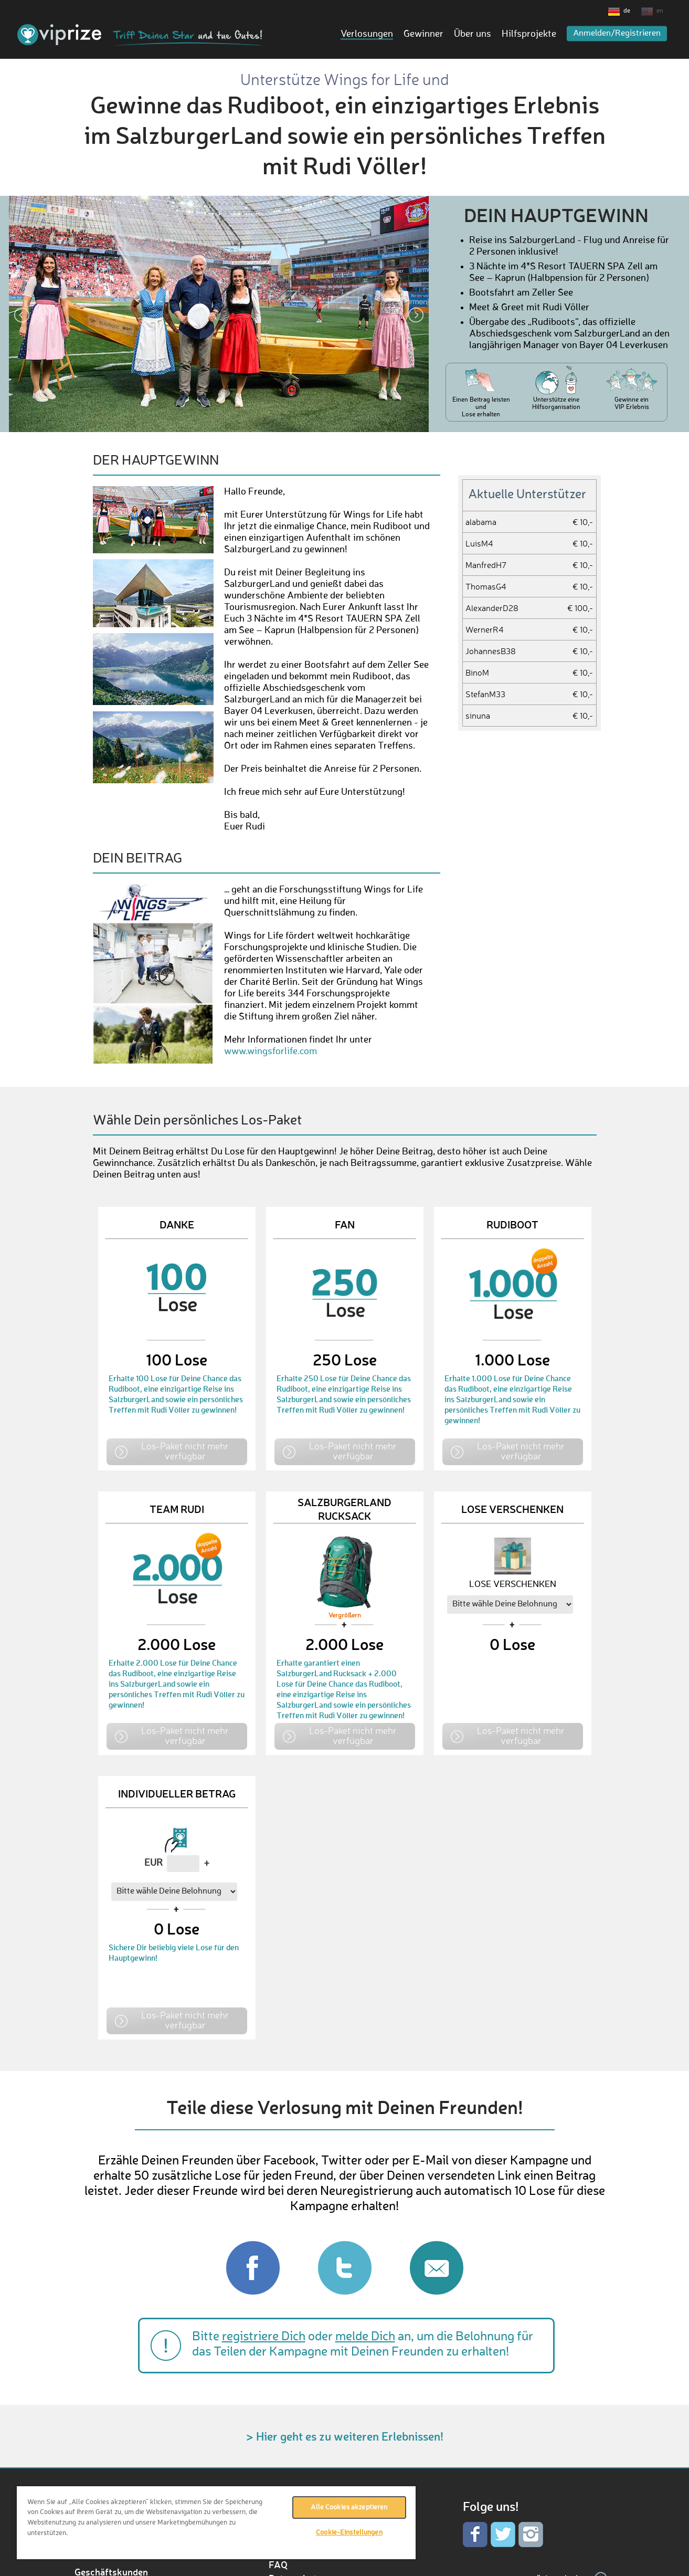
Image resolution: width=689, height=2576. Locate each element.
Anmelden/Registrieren (617, 33)
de (626, 11)
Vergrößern (344, 1616)
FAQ (278, 2564)
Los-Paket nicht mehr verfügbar (185, 1451)
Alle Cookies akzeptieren (349, 2507)
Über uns (472, 34)
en (659, 11)
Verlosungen (367, 34)
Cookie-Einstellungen (349, 2532)
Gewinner (423, 34)
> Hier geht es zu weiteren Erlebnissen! (344, 2436)
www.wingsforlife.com (270, 1051)
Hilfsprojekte (529, 34)
